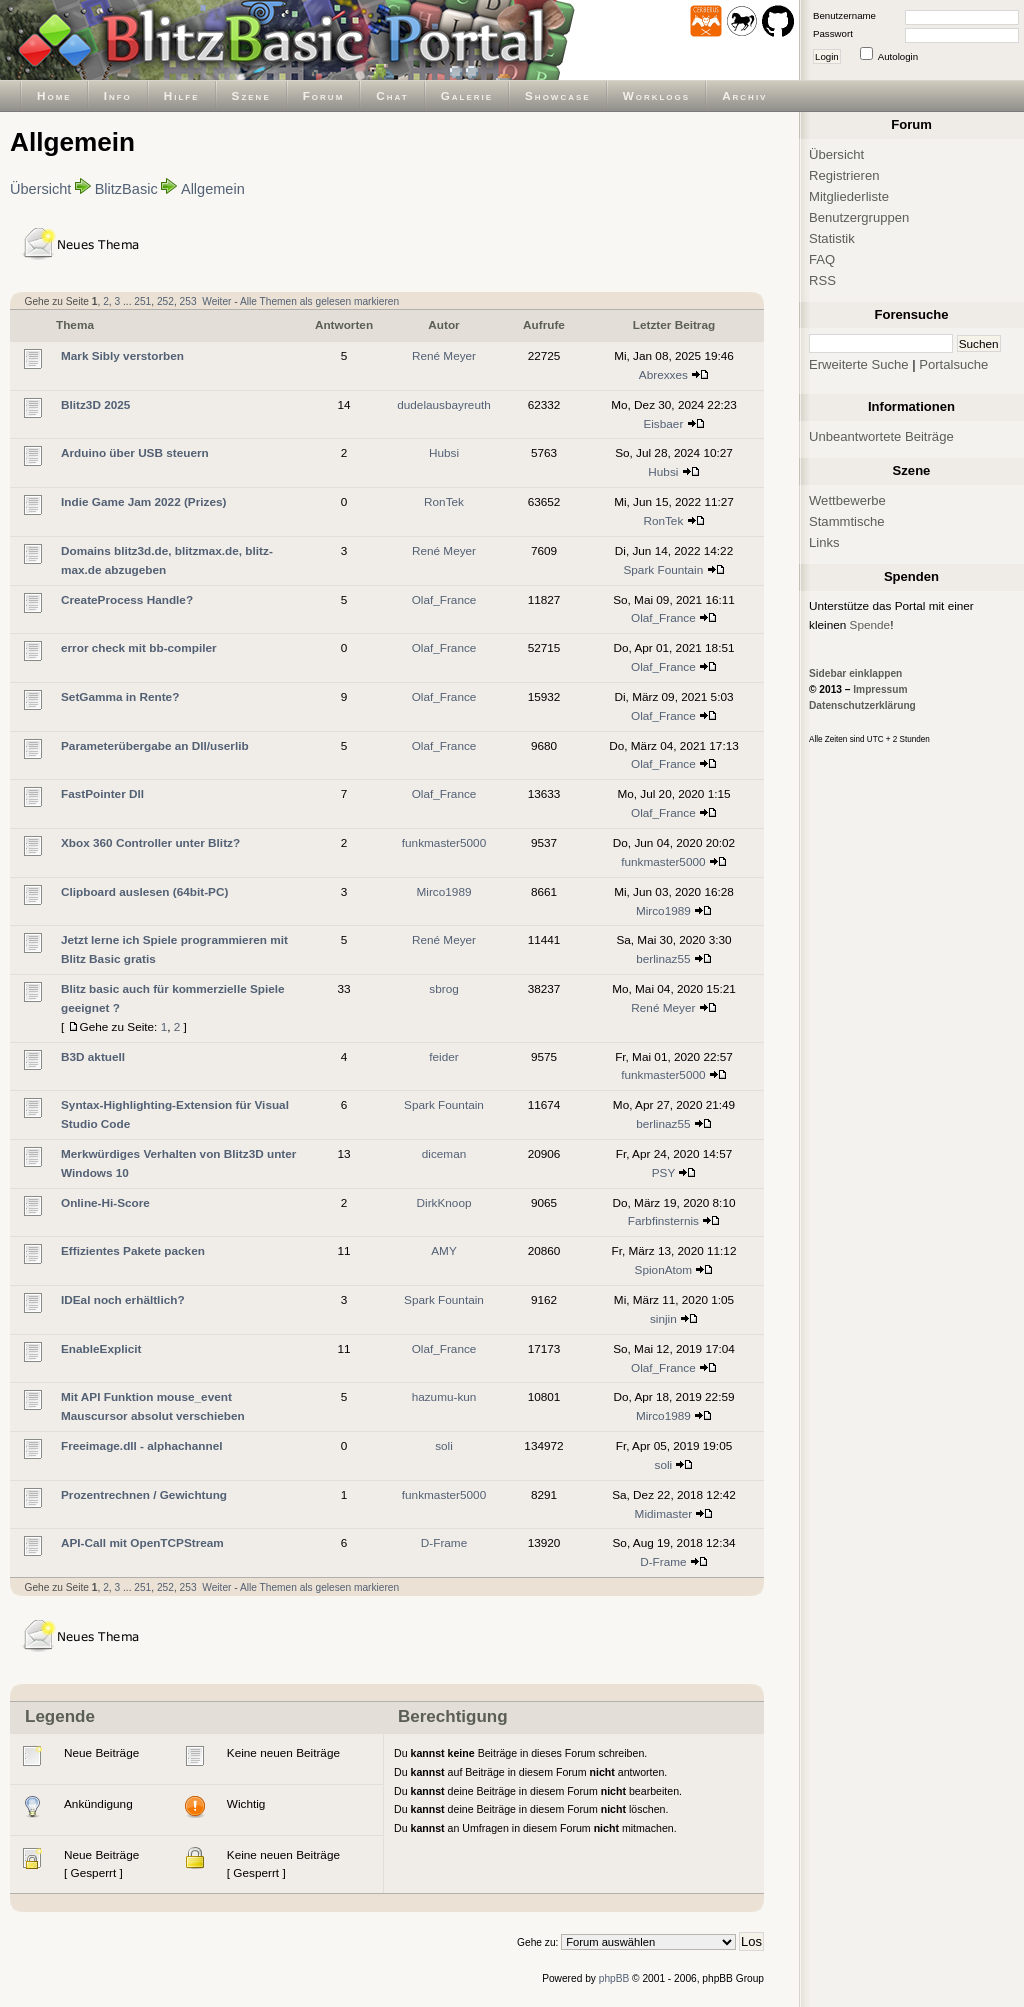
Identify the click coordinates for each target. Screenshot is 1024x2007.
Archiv (744, 95)
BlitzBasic (126, 189)
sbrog (443, 988)
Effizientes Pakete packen (133, 1250)
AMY (444, 1250)
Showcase (558, 95)
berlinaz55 (663, 958)
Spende (870, 624)
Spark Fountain (663, 569)
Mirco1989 (444, 891)
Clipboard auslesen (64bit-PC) (144, 891)
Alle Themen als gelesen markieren (319, 301)
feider (443, 1056)
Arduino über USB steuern (135, 452)
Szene (251, 95)
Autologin (898, 56)
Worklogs (656, 95)
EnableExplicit (101, 1348)
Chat (392, 95)
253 (188, 301)
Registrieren (844, 175)
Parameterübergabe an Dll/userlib (155, 745)
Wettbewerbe (847, 500)
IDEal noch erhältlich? (123, 1299)
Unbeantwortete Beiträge (881, 436)
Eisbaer (663, 423)
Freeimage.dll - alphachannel (142, 1445)
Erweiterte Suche (859, 364)
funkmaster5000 (444, 842)
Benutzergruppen (859, 217)
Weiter (216, 301)
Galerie (467, 95)
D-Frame (444, 1542)
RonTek (444, 501)
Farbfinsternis (663, 1220)
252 (165, 301)
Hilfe (182, 95)
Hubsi (444, 452)
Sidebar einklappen (855, 673)
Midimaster (664, 1513)
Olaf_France (444, 599)
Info (118, 95)
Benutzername (844, 15)
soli (444, 1445)
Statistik (832, 238)
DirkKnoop (444, 1202)
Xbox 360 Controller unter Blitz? (150, 842)
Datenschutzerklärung (862, 705)
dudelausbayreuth (444, 404)
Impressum (880, 689)
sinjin (663, 1318)
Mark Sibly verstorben (122, 355)
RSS (822, 280)
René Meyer (444, 355)
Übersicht (40, 189)
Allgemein (213, 189)
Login (827, 56)
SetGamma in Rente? (120, 696)
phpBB (614, 1978)
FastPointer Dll (102, 793)
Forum (324, 95)
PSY (663, 1172)
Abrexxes (663, 374)
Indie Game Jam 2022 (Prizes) (143, 501)
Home (54, 95)
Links (824, 542)
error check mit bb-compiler (139, 647)
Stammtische (847, 521)
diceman (444, 1153)
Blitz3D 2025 (95, 404)
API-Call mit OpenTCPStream (142, 1542)
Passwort (833, 33)
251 (142, 301)
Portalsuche (953, 364)
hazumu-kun (444, 1396)
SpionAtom (664, 1269)
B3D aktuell (93, 1056)
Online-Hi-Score (105, 1202)
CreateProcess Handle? (127, 599)
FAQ (822, 259)
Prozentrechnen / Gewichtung (144, 1494)
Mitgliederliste (849, 196)
